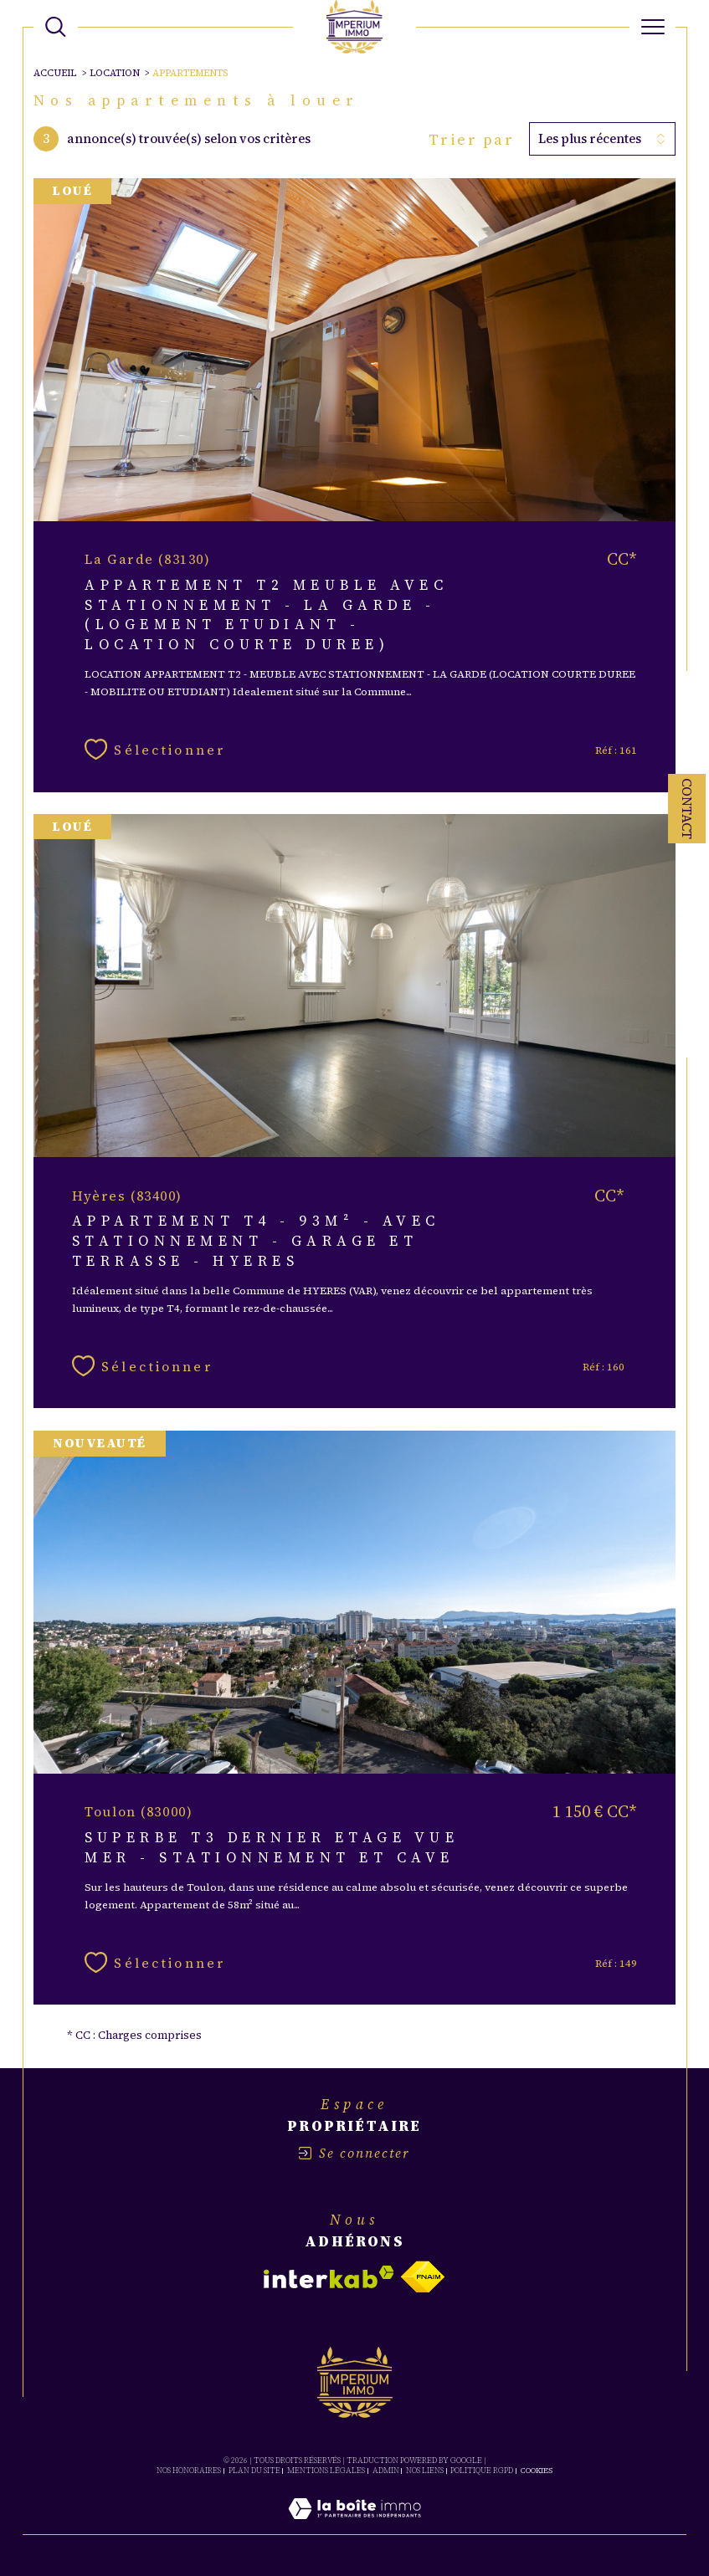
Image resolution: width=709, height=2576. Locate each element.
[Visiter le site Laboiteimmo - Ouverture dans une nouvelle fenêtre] (354, 2526)
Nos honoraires (189, 2471)
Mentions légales (326, 2471)
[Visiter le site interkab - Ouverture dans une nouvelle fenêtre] (329, 2277)
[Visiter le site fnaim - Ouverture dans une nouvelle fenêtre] (422, 2277)
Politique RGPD (481, 2471)
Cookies (536, 2470)
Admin (385, 2471)
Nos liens (425, 2471)
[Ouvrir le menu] (652, 27)
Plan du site (254, 2471)
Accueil (54, 73)
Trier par (472, 140)
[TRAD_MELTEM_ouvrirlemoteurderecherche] (55, 27)
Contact (687, 808)
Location (115, 73)
